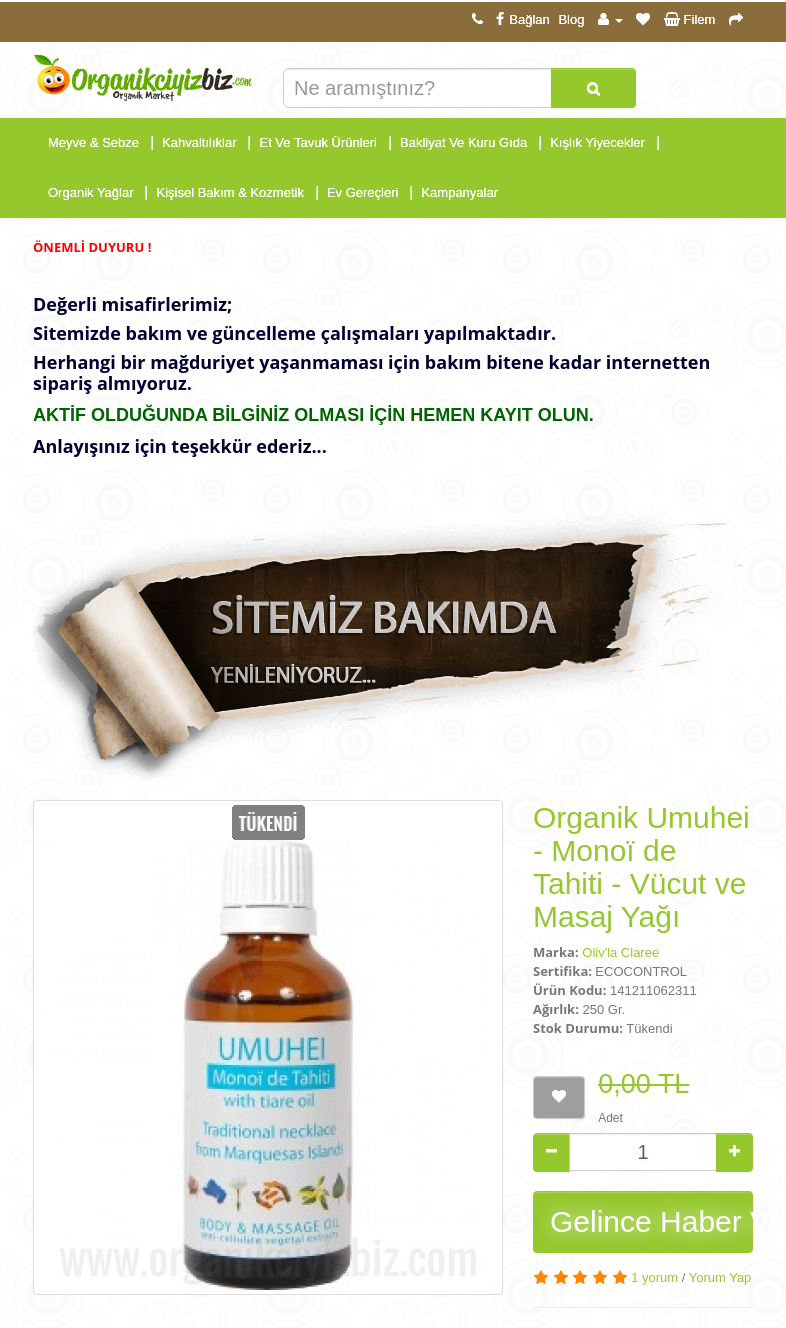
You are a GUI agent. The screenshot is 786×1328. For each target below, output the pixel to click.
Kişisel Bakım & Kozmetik (230, 192)
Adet (610, 1118)
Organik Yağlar (91, 192)
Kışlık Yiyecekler (597, 142)
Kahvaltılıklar (199, 142)
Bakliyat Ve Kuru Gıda (463, 142)
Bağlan (520, 19)
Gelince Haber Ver (651, 1221)
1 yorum (654, 1277)
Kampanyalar (459, 192)
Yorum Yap (720, 1277)
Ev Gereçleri (363, 192)
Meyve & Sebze (93, 142)
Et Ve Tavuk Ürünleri (318, 142)
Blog (571, 19)
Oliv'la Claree (620, 952)
